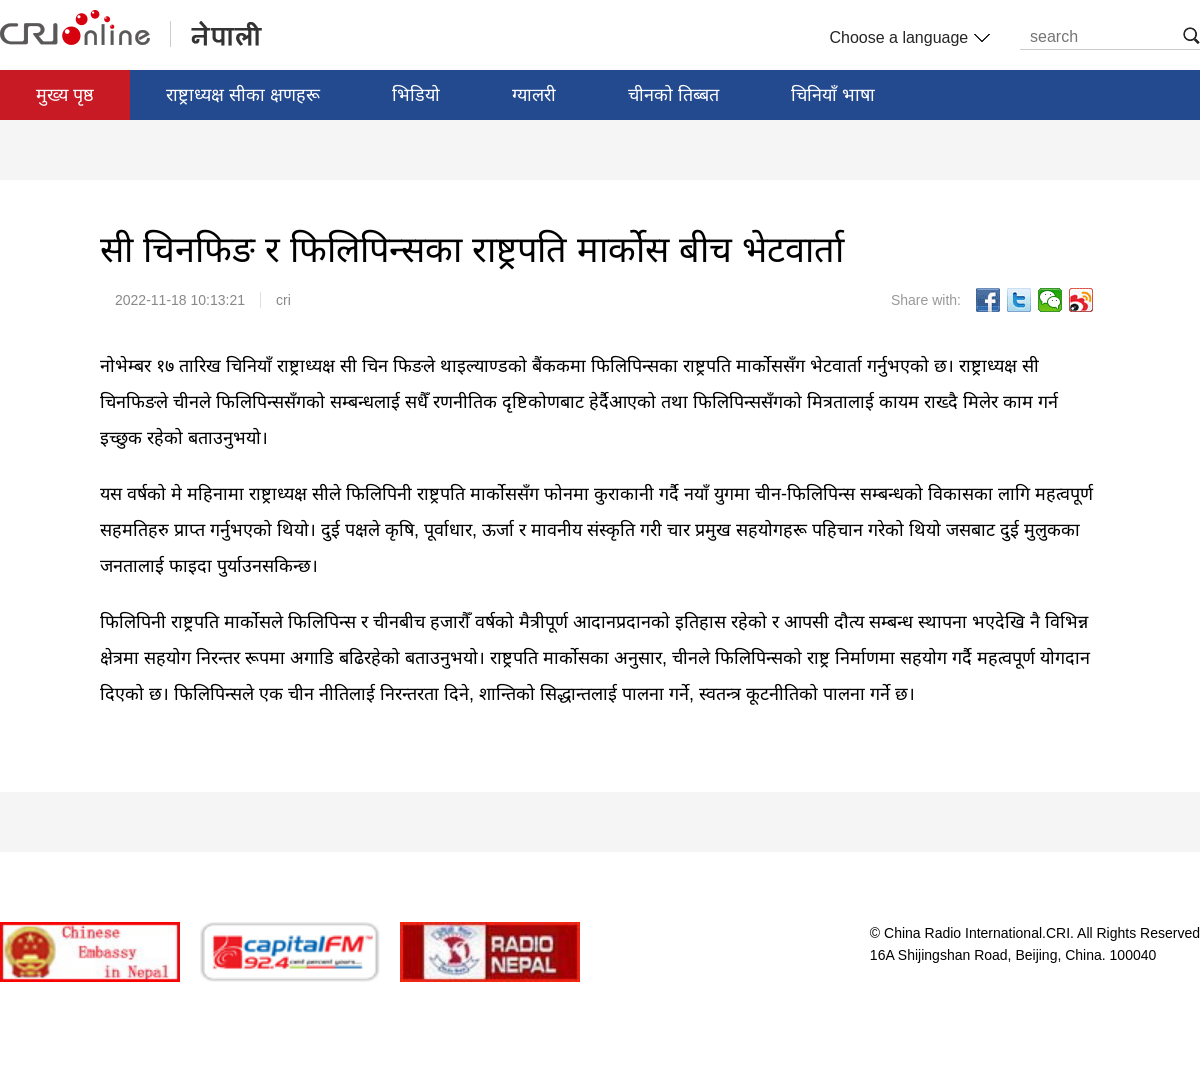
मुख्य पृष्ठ (65, 95)
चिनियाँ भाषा (833, 95)
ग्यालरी (534, 95)
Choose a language (907, 38)
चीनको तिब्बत (673, 95)
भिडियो (416, 95)
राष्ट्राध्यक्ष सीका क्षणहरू (243, 95)
